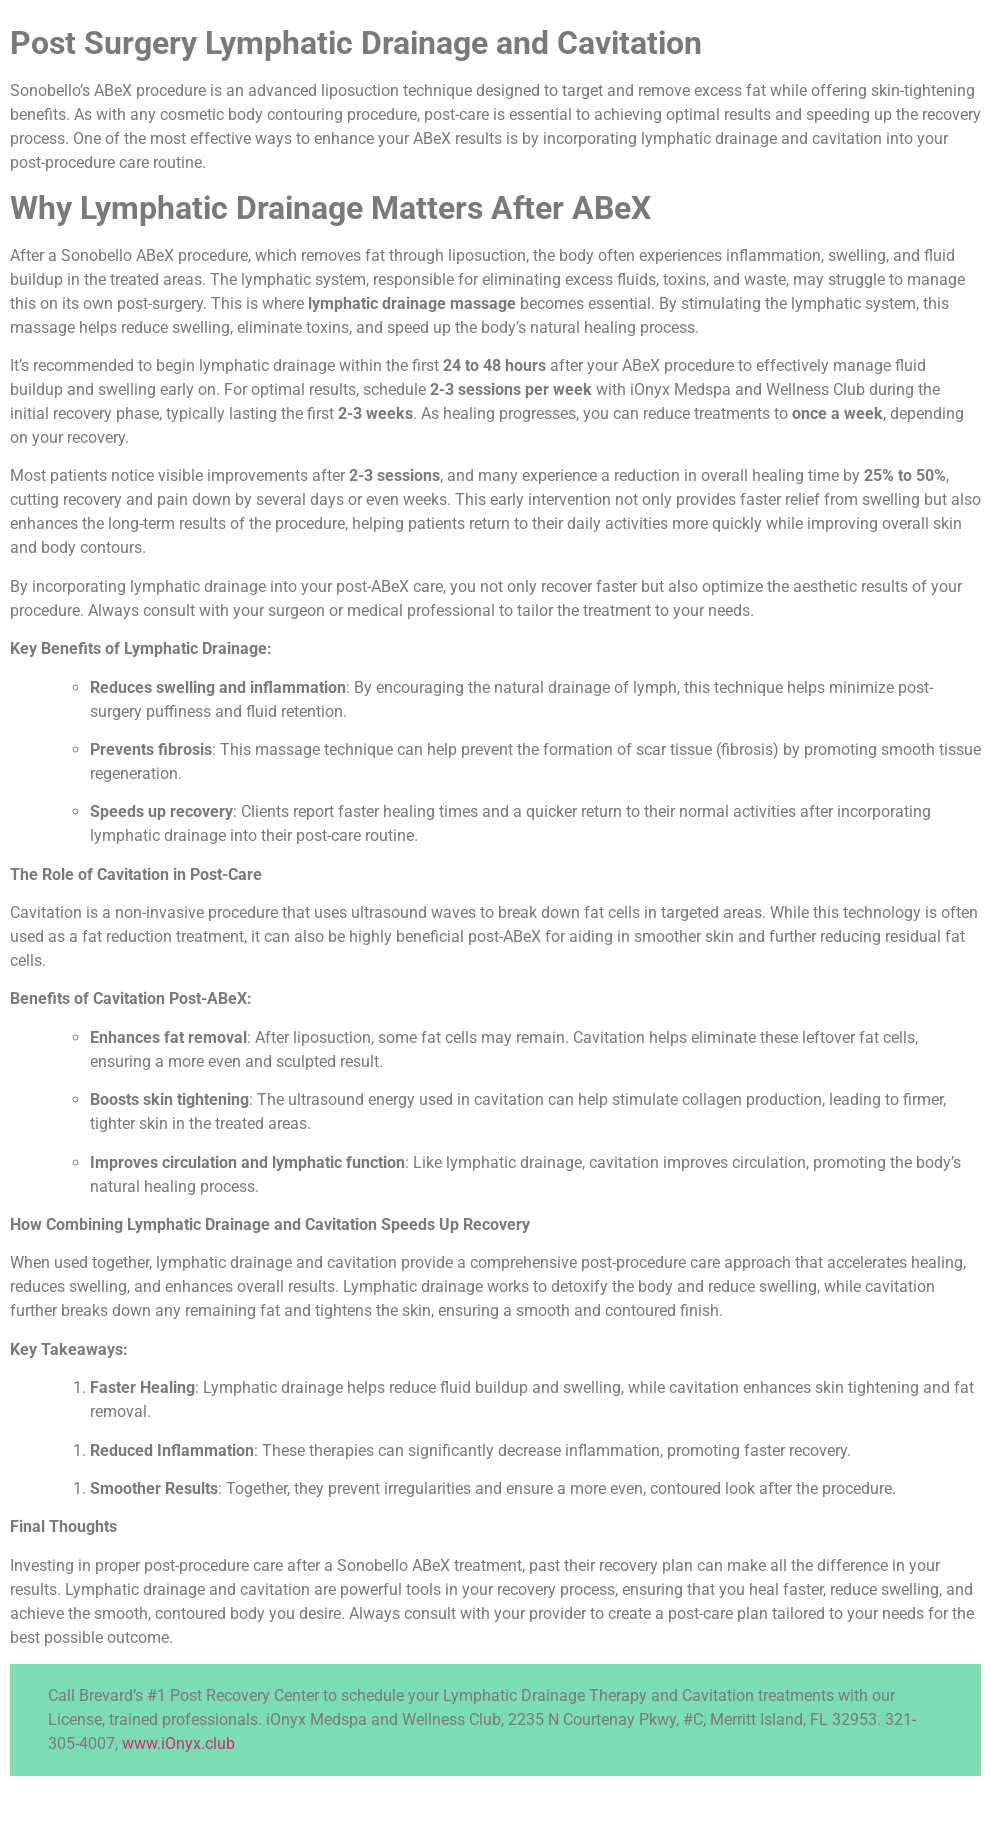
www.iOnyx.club (178, 1743)
